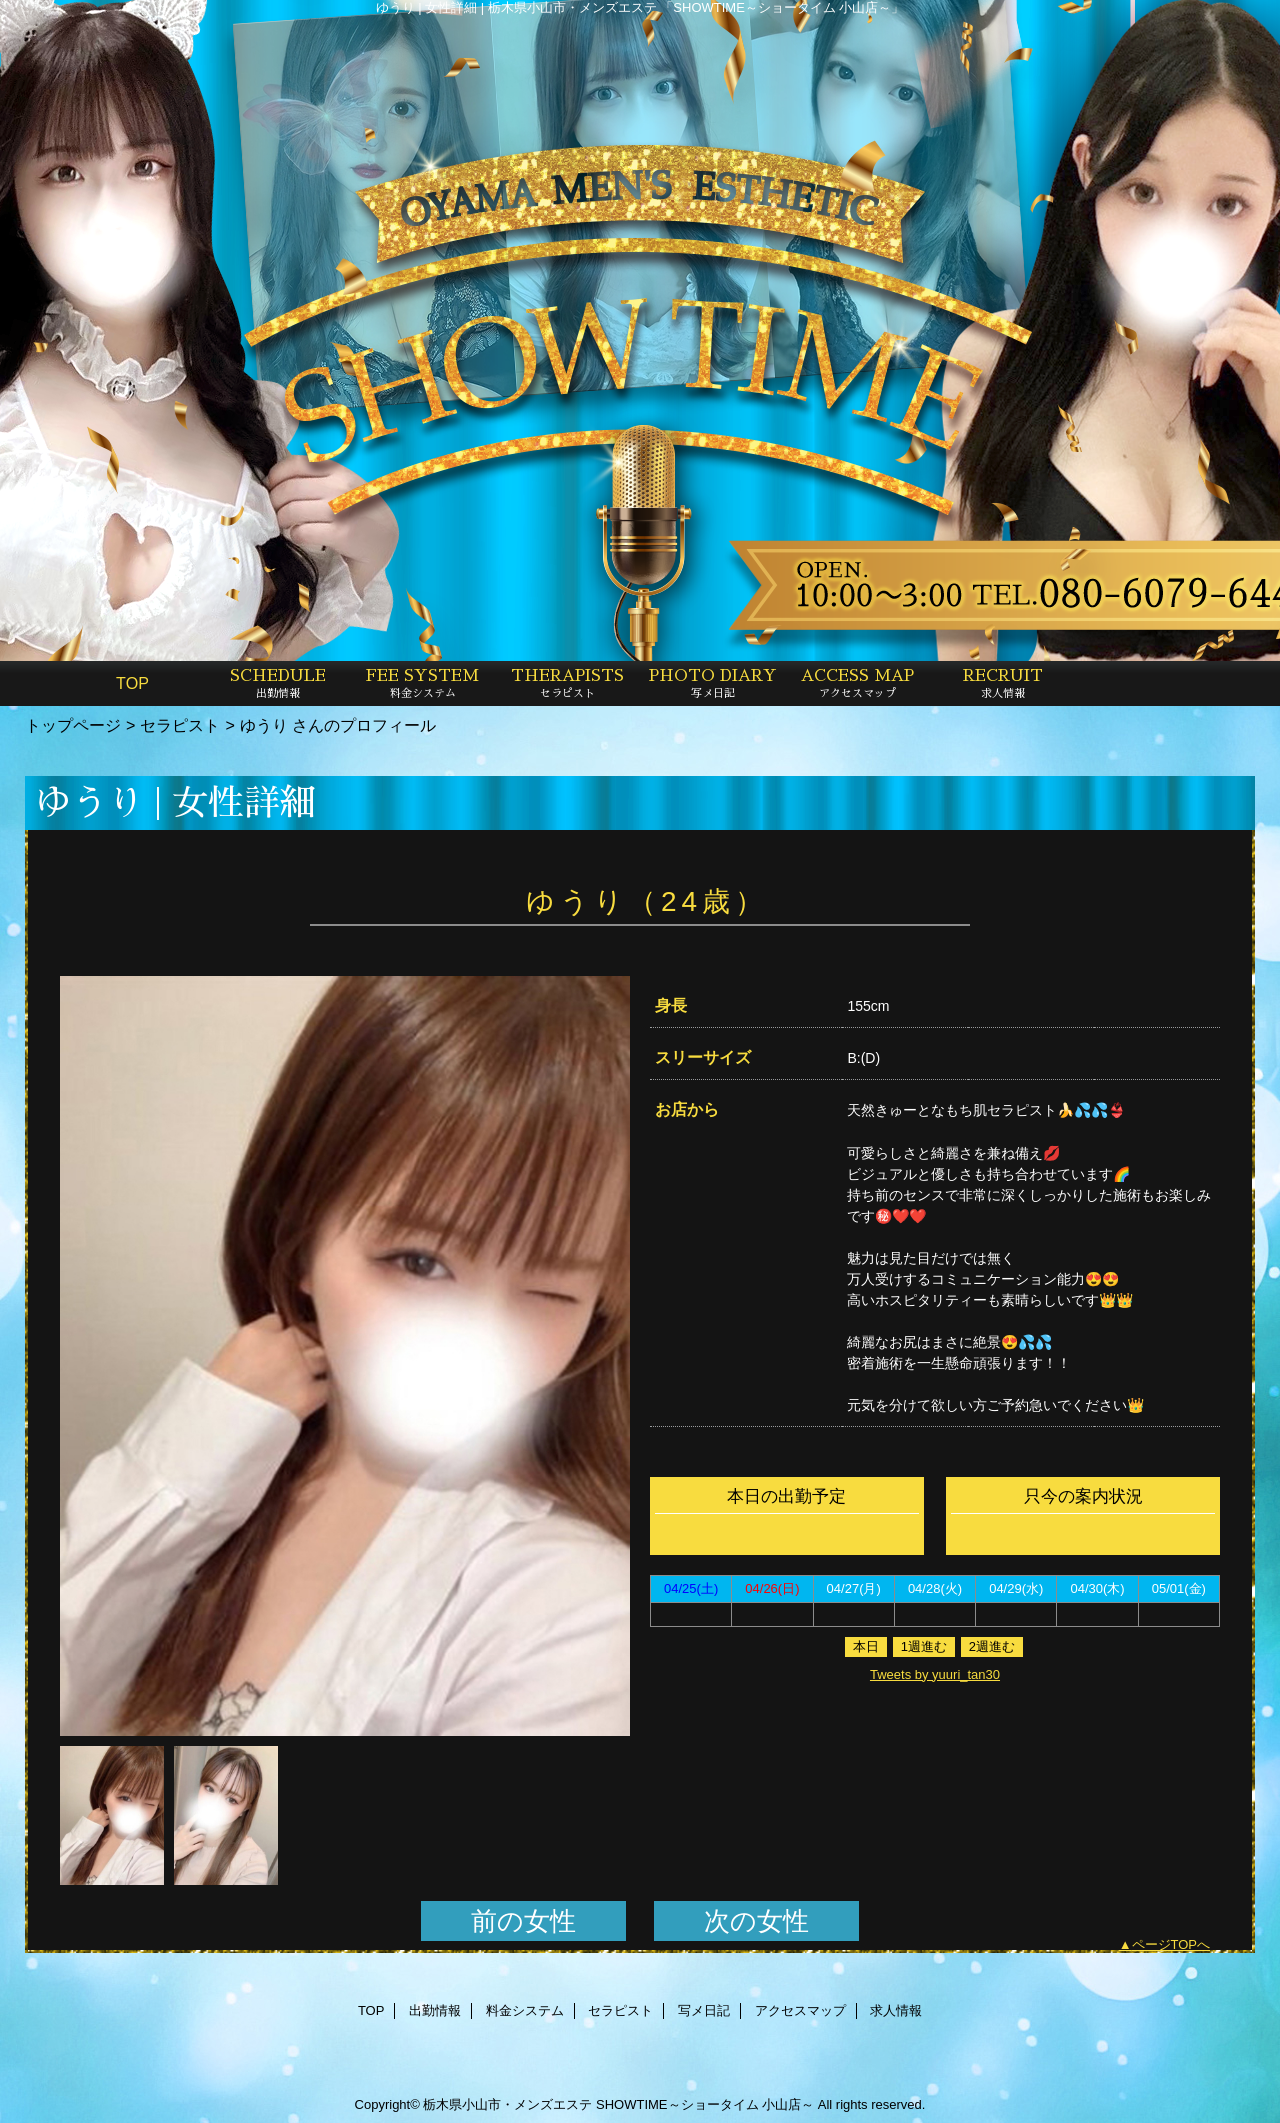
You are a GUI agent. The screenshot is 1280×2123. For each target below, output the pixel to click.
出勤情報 (435, 2010)
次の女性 (756, 1921)
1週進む (924, 1646)
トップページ (73, 725)
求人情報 (896, 2010)
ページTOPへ (1171, 1944)
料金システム (525, 2010)
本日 (866, 1646)
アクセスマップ (800, 2010)
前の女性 (523, 1921)
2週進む (992, 1646)
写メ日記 (704, 2010)
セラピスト (180, 725)
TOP (132, 683)
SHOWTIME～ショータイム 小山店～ (705, 2104)
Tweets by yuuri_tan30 (935, 1674)
